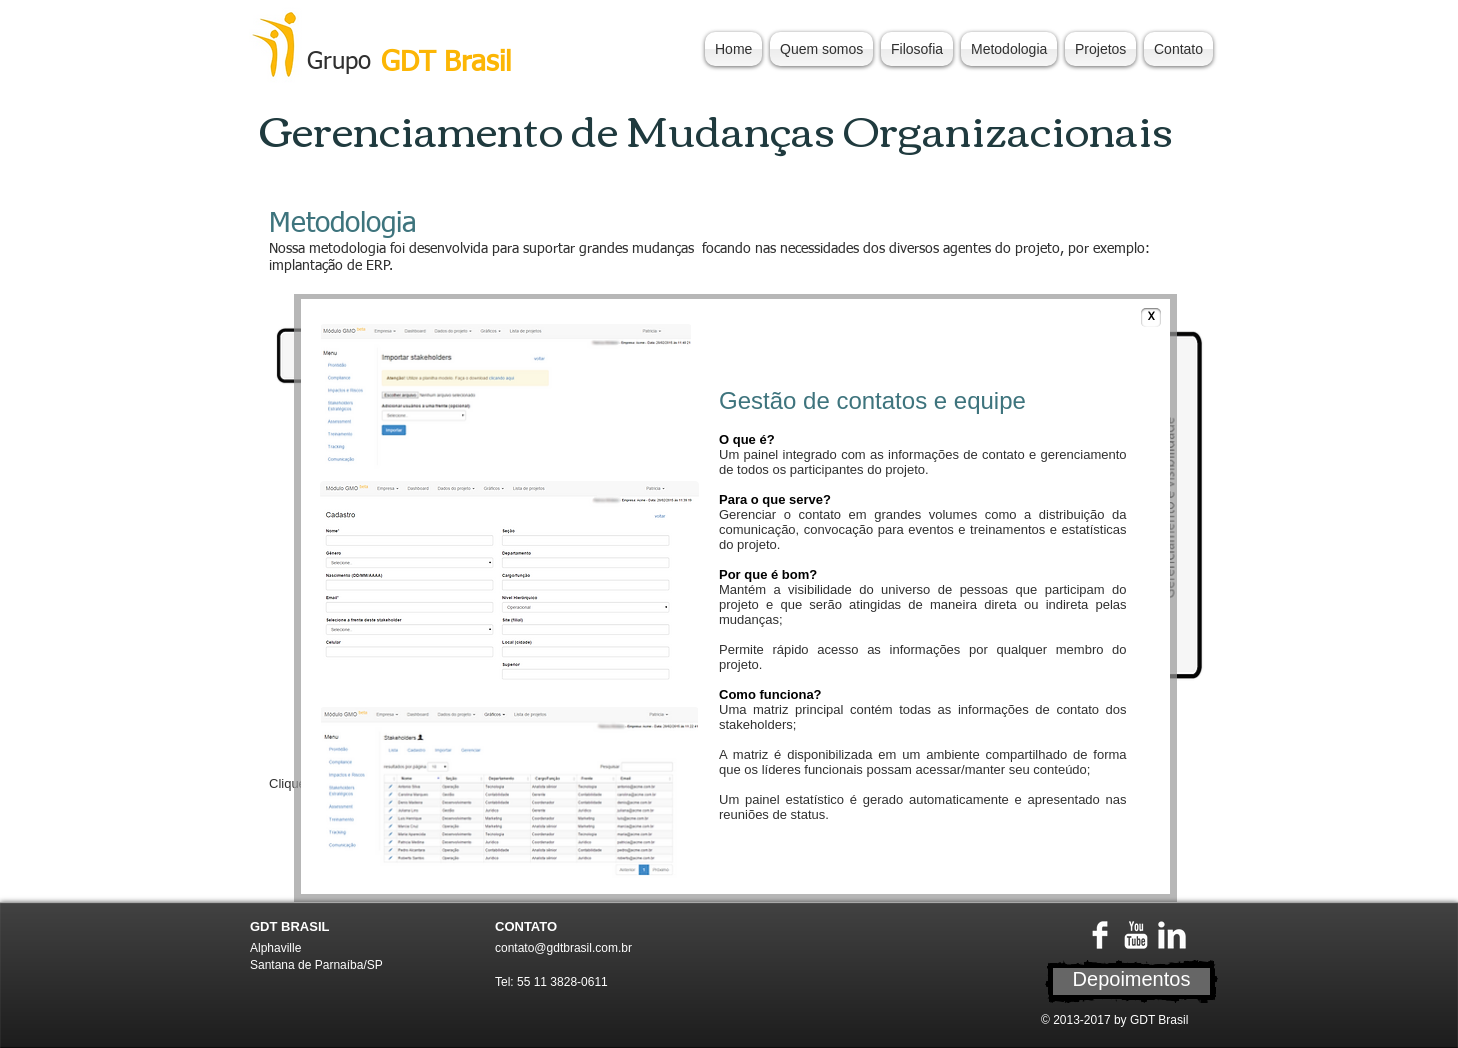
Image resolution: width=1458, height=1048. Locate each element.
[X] (1151, 317)
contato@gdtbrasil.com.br (563, 948)
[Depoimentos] (1131, 981)
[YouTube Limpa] (1136, 935)
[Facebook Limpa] (1100, 935)
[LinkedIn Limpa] (1172, 935)
